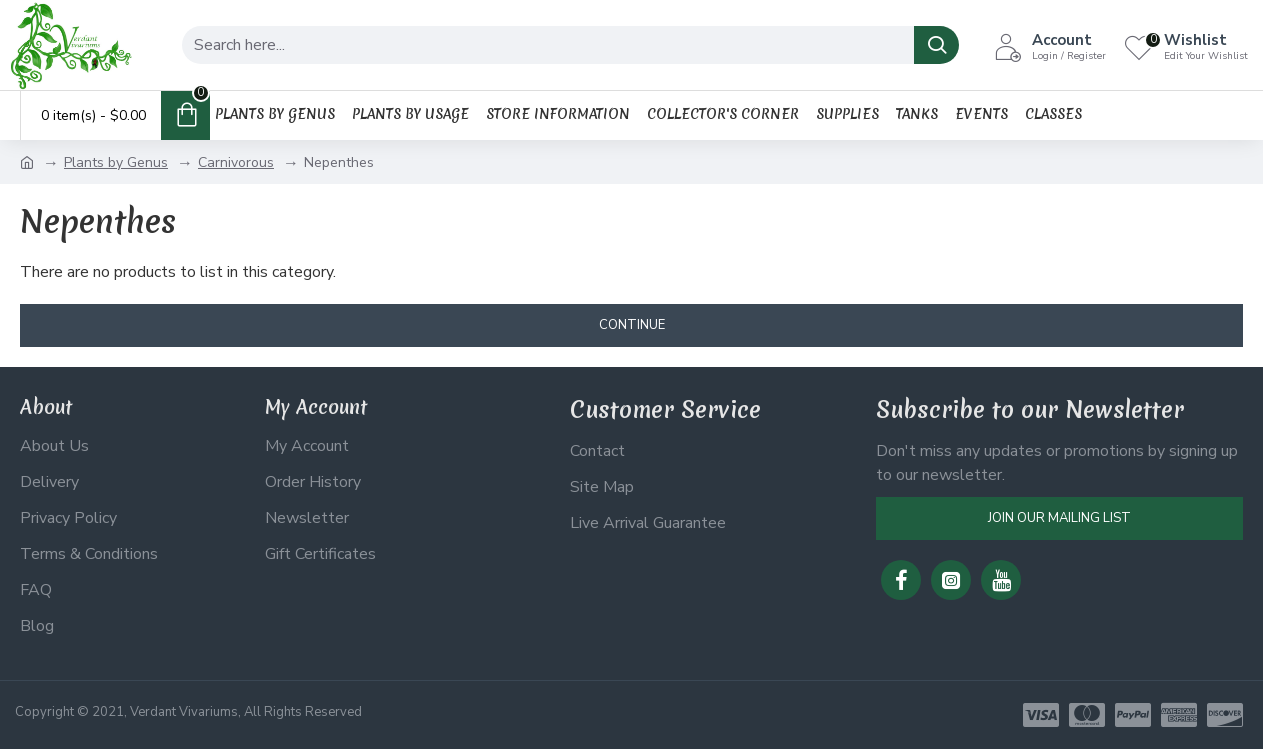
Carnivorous (236, 162)
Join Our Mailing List (1059, 518)
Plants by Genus (116, 162)
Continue (632, 325)
